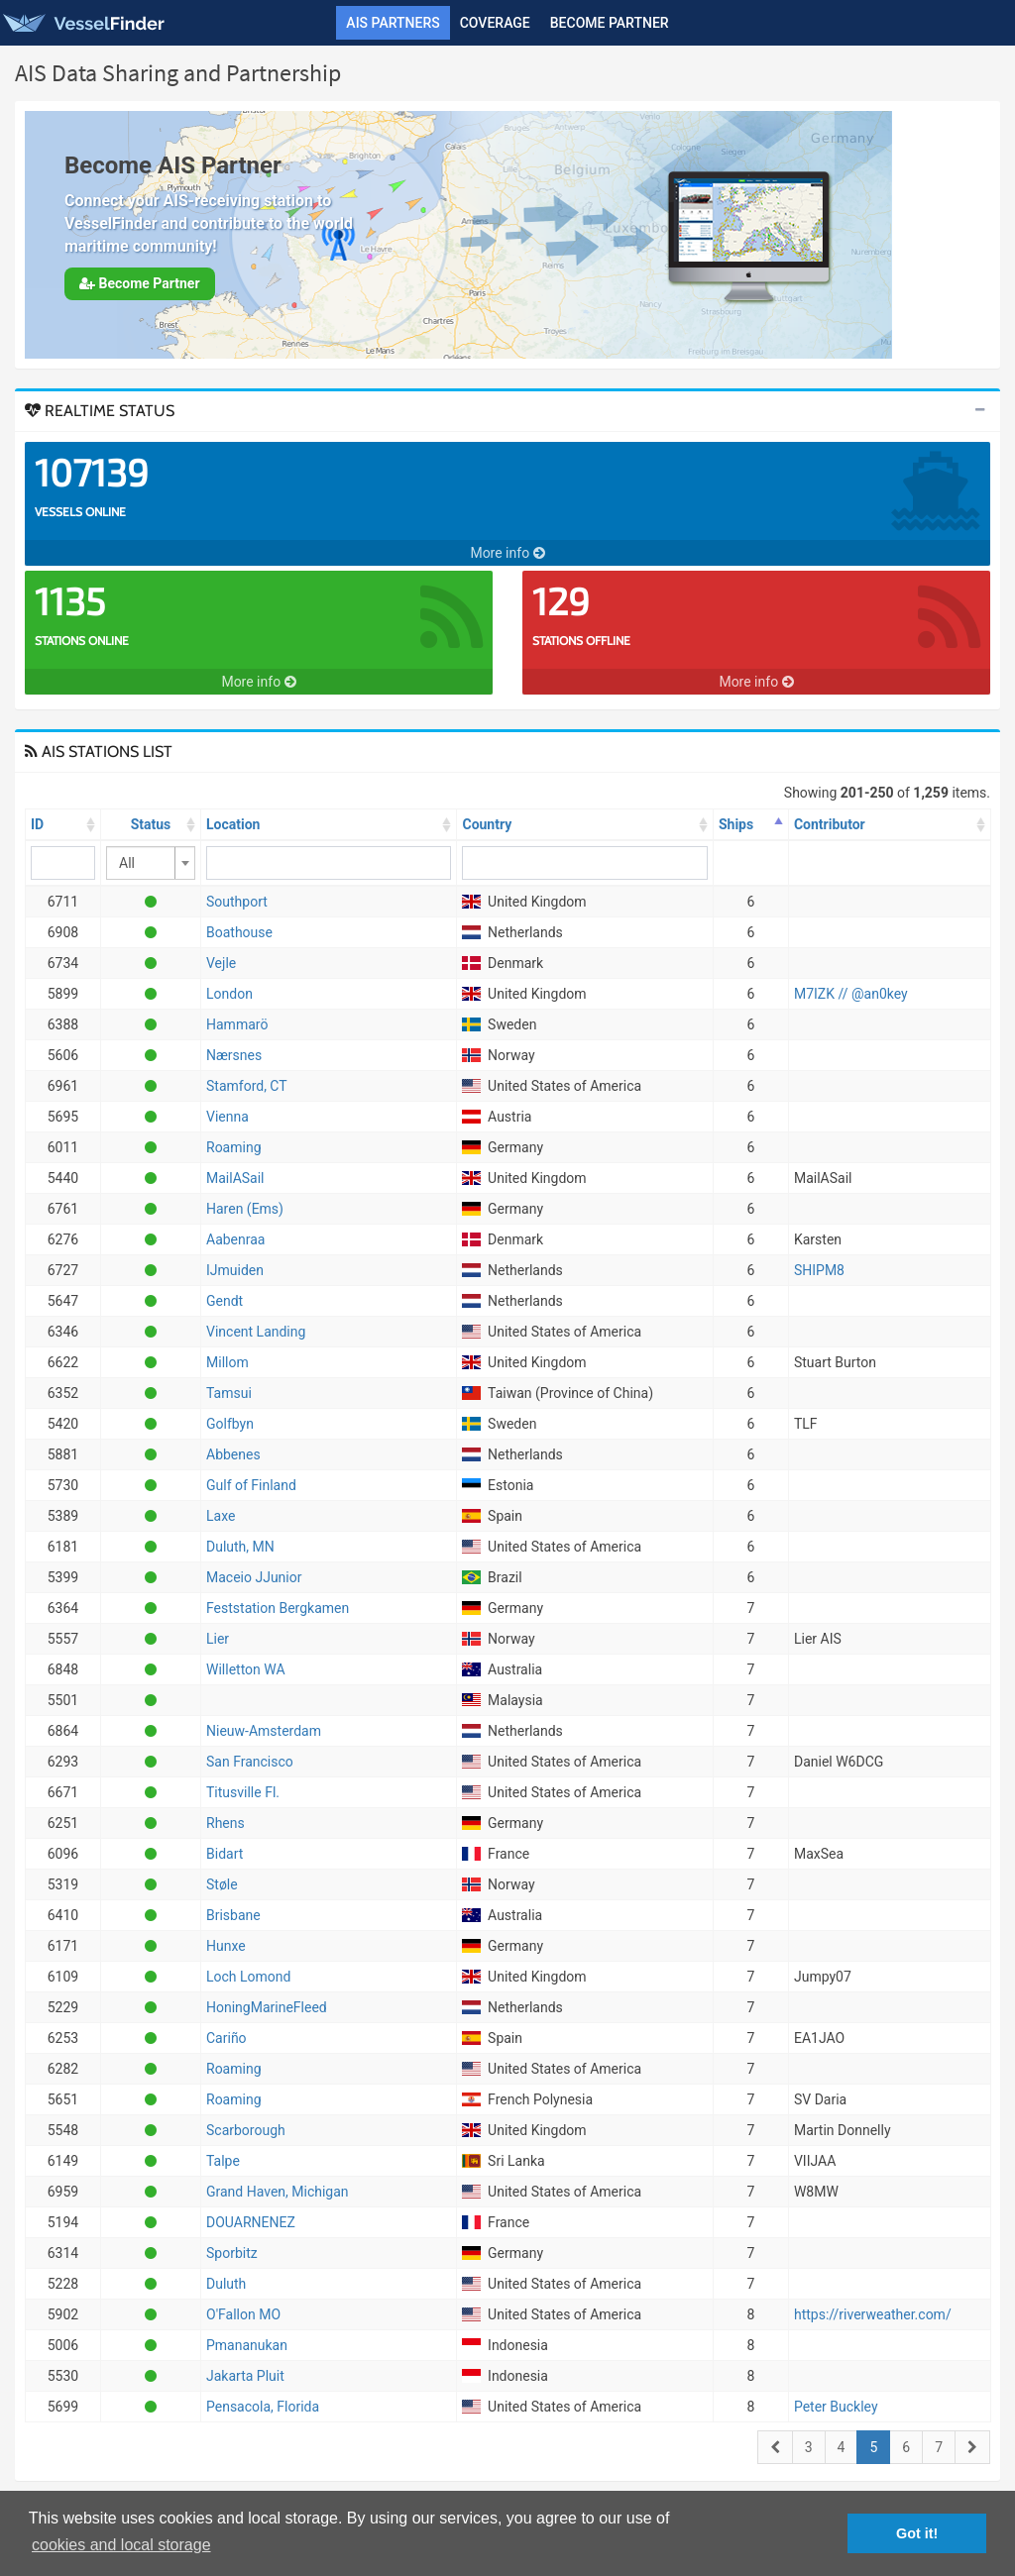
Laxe (220, 1516)
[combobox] (150, 863)
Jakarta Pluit (245, 2376)
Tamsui (229, 1393)
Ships (736, 824)
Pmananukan (246, 2345)
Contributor (829, 824)
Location (233, 824)
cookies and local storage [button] (121, 2544)
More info (507, 553)
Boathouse (239, 932)
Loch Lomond (248, 1977)
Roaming (234, 1147)
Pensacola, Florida (262, 2407)
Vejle (221, 963)
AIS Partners (392, 23)
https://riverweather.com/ (873, 2314)
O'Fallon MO (243, 2314)
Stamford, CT (246, 1086)
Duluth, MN (240, 1547)
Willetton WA (245, 1669)
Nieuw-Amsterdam (263, 1731)
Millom (227, 1362)
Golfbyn (230, 1424)
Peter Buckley (836, 2407)
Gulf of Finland (251, 1485)
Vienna (227, 1117)
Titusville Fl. (243, 1792)
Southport (237, 902)
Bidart (224, 1854)
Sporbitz (232, 2253)
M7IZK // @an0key (851, 994)
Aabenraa (235, 1239)
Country (486, 824)
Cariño (226, 2038)
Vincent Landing (255, 1332)
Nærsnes (234, 1055)
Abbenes (233, 1454)
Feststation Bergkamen (277, 1608)
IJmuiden (235, 1270)
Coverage (495, 23)
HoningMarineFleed (266, 2007)
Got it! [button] (917, 2533)
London (229, 994)
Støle (222, 1884)
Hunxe (226, 1946)
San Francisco (249, 1762)
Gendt (224, 1301)
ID (37, 824)
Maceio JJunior (253, 1577)
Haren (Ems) (244, 1209)
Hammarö (237, 1024)
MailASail (235, 1178)
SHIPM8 (819, 1270)
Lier (217, 1639)
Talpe (223, 2161)
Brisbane (233, 1915)
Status (151, 824)
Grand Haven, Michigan (277, 2192)
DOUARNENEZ (250, 2222)
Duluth (226, 2284)
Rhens (225, 1823)
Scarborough (245, 2130)
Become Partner (609, 23)
